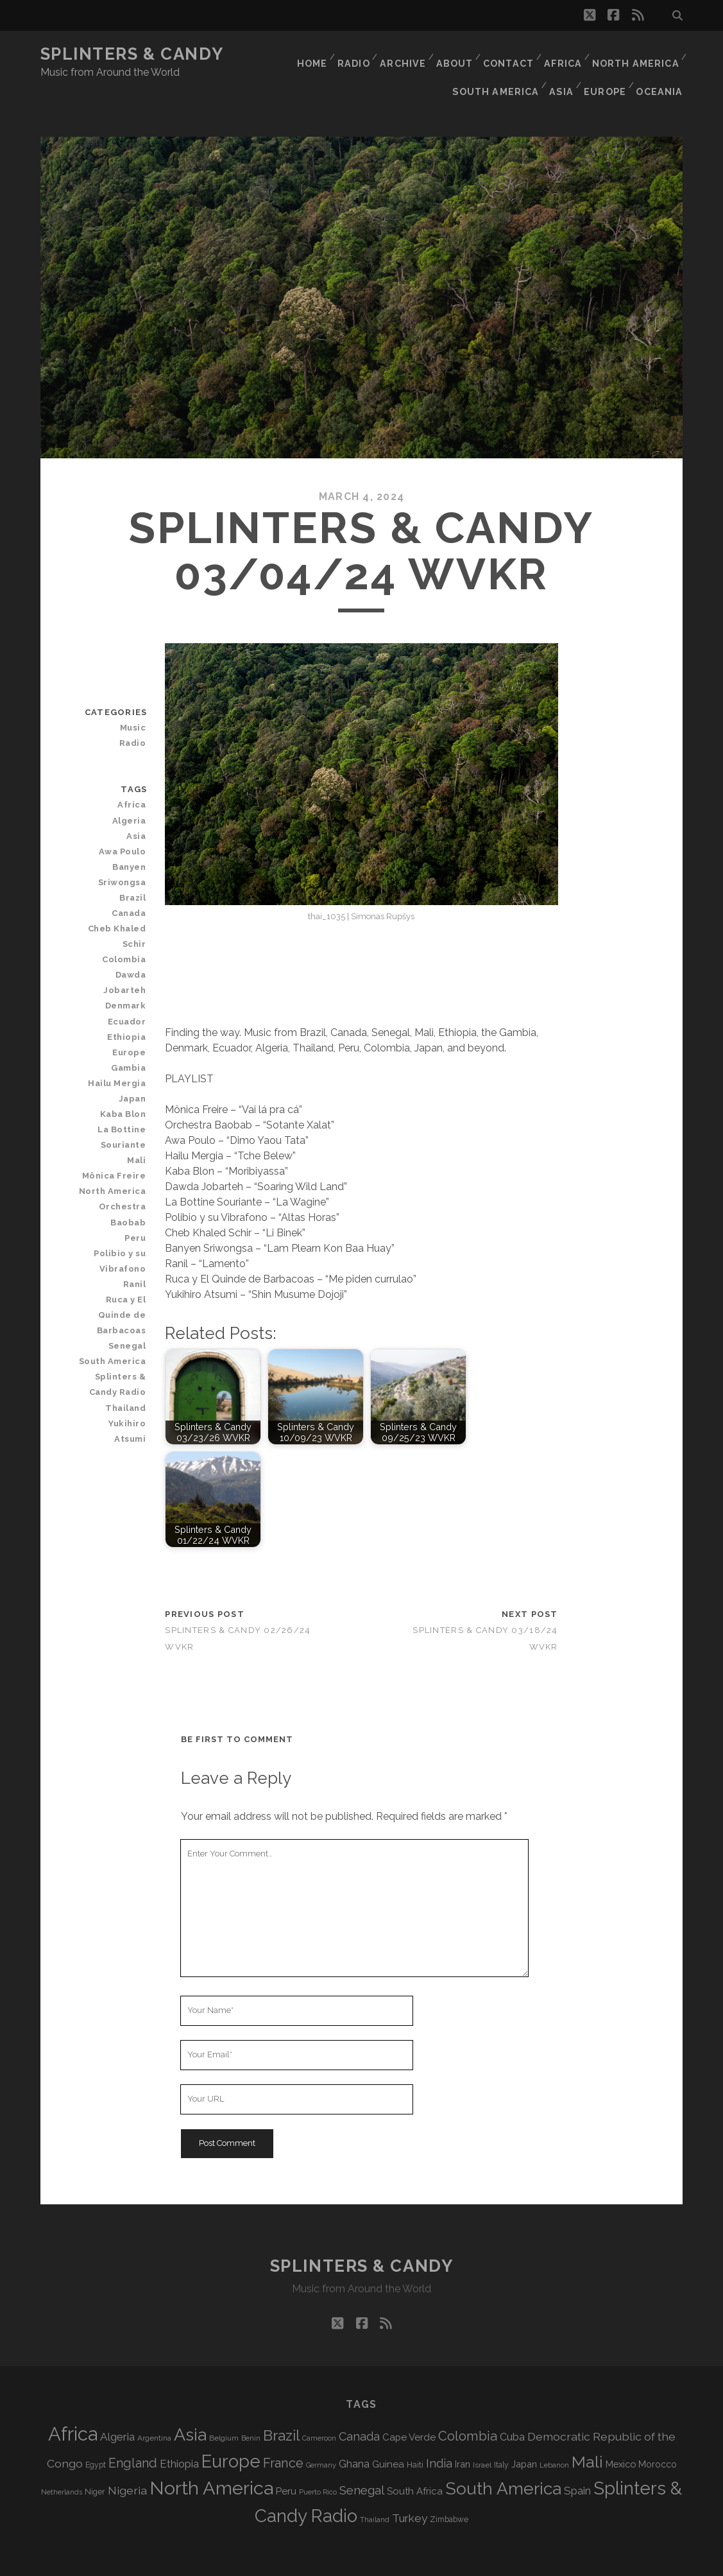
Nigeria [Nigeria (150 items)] (127, 2462)
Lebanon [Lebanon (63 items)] (554, 2437)
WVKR (498, 2561)
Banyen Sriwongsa (125, 847)
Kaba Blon (126, 1071)
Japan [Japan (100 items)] (524, 2436)
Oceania (661, 70)
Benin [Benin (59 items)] (250, 2410)
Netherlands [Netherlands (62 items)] (61, 2464)
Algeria (132, 793)
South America (494, 70)
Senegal (130, 1287)
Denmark (128, 962)
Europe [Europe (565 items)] (230, 2433)
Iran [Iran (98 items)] (462, 2436)
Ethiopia (130, 994)
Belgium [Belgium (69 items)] (224, 2410)
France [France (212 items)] (283, 2435)
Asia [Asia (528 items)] (190, 2407)
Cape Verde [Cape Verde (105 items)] (409, 2410)
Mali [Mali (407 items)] (587, 2434)
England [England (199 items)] (132, 2435)
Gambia (131, 1025)
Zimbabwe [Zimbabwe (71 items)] (449, 2491)
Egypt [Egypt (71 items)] (95, 2437)
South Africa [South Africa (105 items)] (415, 2463)
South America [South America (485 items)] (503, 2461)
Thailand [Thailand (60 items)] (374, 2492)
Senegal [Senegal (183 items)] (361, 2462)
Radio (346, 54)
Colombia (127, 932)
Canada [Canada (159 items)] (359, 2409)
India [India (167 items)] (439, 2435)
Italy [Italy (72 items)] (501, 2437)
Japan (135, 1055)
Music (135, 700)
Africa (563, 54)
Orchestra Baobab (125, 1171)
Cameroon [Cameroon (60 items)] (319, 2411)
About (451, 54)
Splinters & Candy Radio (121, 1325)
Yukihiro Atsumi (114, 1364)
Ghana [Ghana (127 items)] (354, 2436)
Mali (139, 1117)
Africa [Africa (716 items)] (73, 2406)
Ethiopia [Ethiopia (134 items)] (179, 2436)
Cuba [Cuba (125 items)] (512, 2409)
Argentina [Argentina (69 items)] (154, 2410)
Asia (560, 70)
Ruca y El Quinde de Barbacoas (112, 1264)
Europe (605, 70)
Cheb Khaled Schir (120, 908)
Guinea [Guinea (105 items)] (388, 2436)
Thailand (129, 1349)
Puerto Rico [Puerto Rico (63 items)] (318, 2464)
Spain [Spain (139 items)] (577, 2463)
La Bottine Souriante (125, 1094)
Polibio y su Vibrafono (123, 1218)
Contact (507, 54)
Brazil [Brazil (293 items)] (281, 2407)
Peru (138, 1195)
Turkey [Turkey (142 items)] (409, 2490)
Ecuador (130, 978)
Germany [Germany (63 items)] (321, 2437)
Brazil (135, 870)
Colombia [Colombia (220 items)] (467, 2408)
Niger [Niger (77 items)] (95, 2464)
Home (302, 54)
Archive (397, 54)
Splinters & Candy (132, 54)
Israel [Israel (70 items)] (482, 2437)
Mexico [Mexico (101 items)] (621, 2436)
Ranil (137, 1241)
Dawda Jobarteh (112, 947)
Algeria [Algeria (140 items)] (117, 2409)
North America (636, 54)
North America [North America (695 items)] (211, 2460)
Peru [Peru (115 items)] (286, 2463)
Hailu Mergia (121, 1040)
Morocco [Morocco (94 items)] (657, 2437)
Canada (131, 885)
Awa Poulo (125, 824)
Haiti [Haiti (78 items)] (415, 2437)
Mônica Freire (118, 1132)
